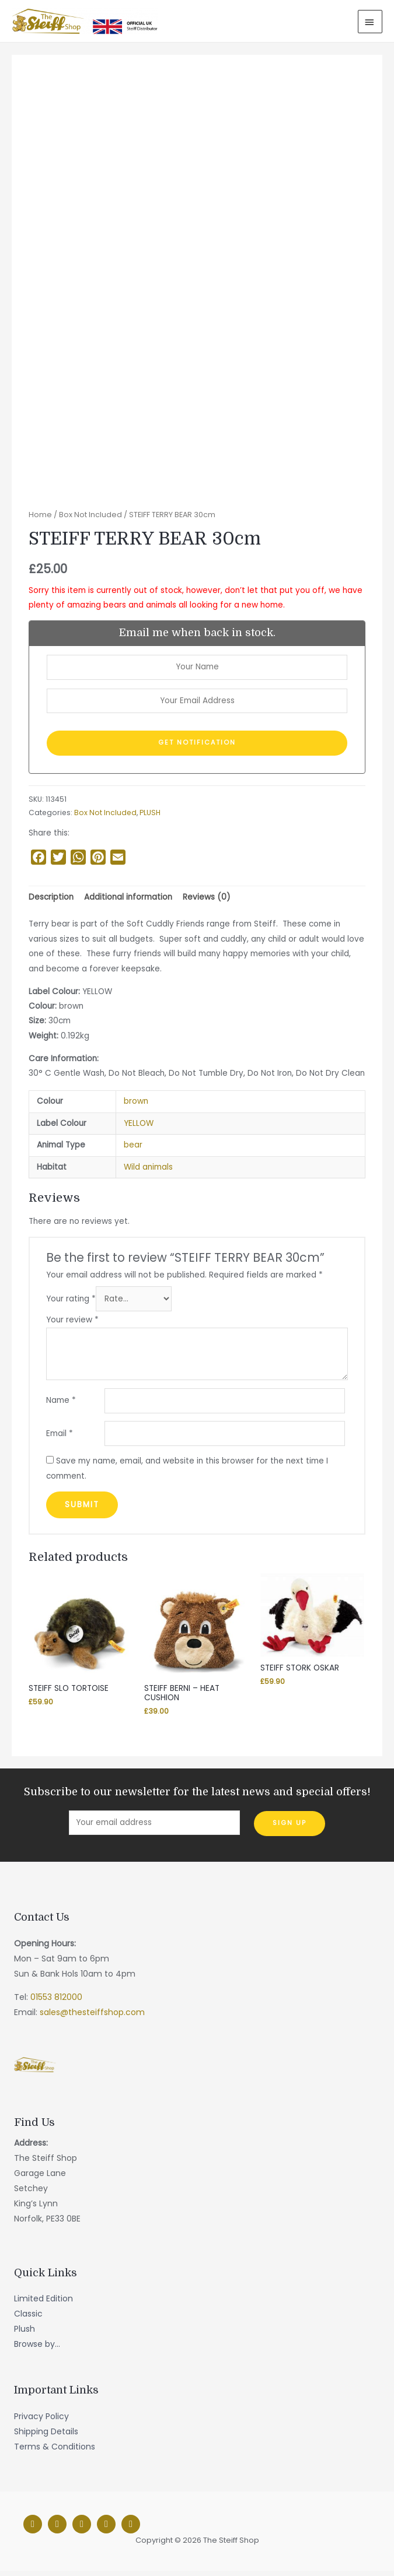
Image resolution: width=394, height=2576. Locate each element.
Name (61, 1405)
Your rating (71, 1304)
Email (59, 1438)
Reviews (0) (207, 902)
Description (51, 902)
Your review (72, 1325)
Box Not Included (90, 520)
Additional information (128, 902)
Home (40, 520)
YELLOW (139, 1128)
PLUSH (150, 818)
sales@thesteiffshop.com (92, 2017)
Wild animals (148, 1172)
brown (136, 1106)
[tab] (51, 903)
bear (133, 1150)
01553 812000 (56, 2002)
